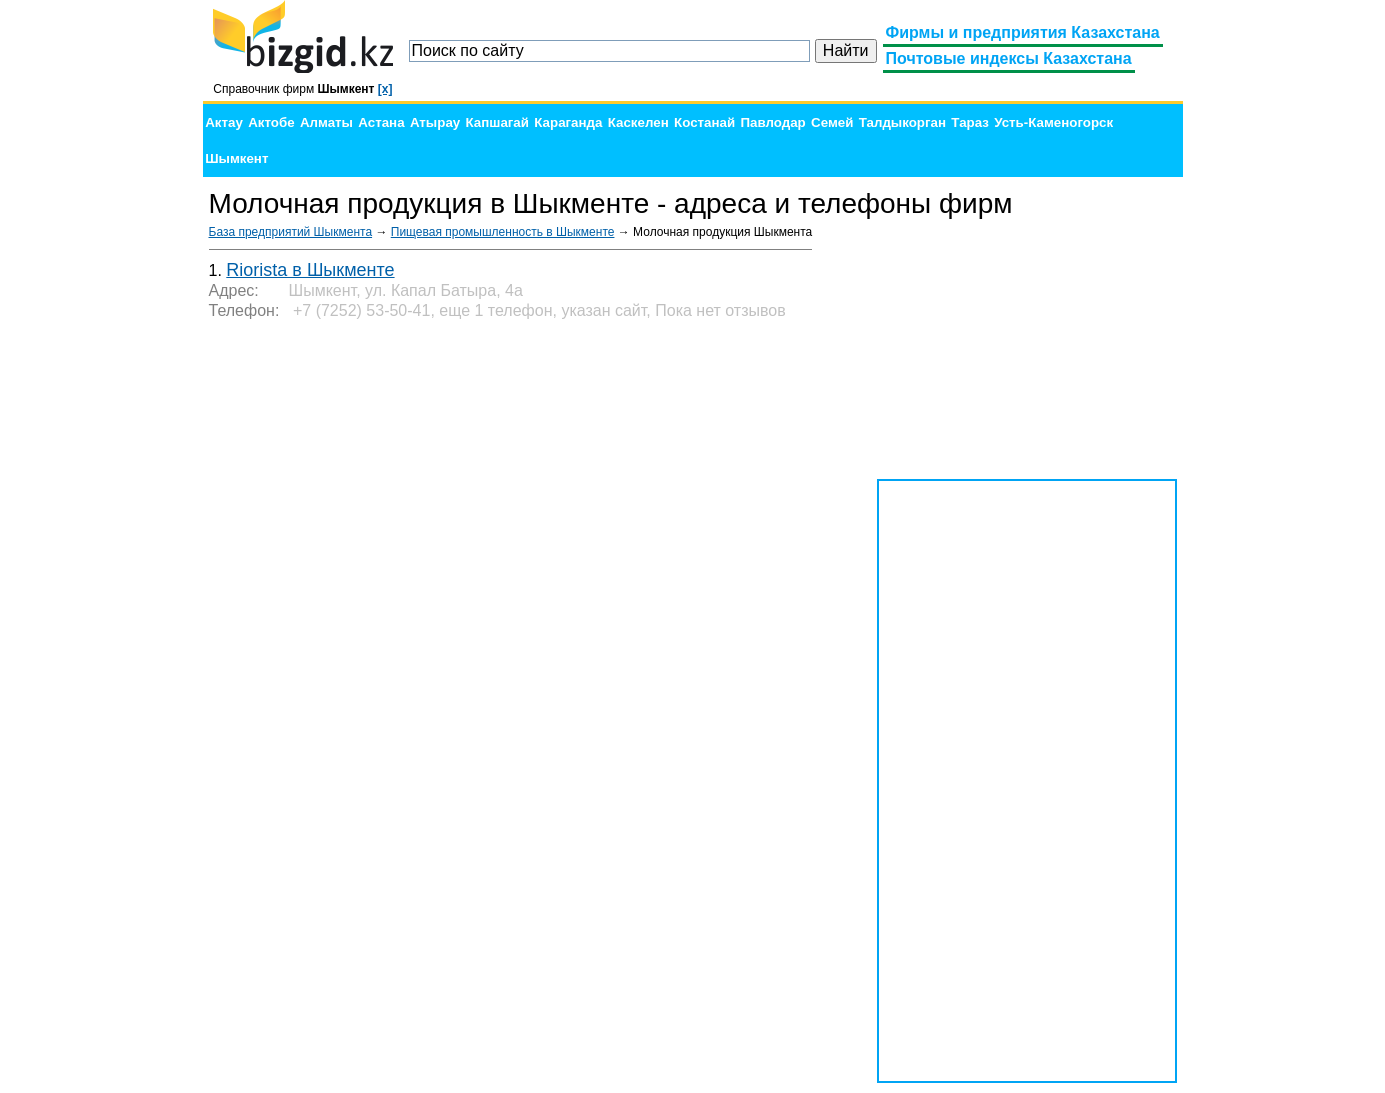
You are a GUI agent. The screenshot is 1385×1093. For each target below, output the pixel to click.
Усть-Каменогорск (1053, 122)
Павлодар (772, 122)
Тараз (970, 122)
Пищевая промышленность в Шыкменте (503, 232)
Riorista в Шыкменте (310, 270)
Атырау (435, 122)
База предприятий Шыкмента (291, 232)
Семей (832, 122)
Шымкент (236, 158)
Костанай (704, 122)
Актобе (271, 122)
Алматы (326, 122)
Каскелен (638, 122)
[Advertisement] (1027, 350)
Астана (381, 122)
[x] (385, 89)
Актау (224, 122)
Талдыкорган (902, 122)
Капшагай (497, 122)
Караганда (568, 122)
